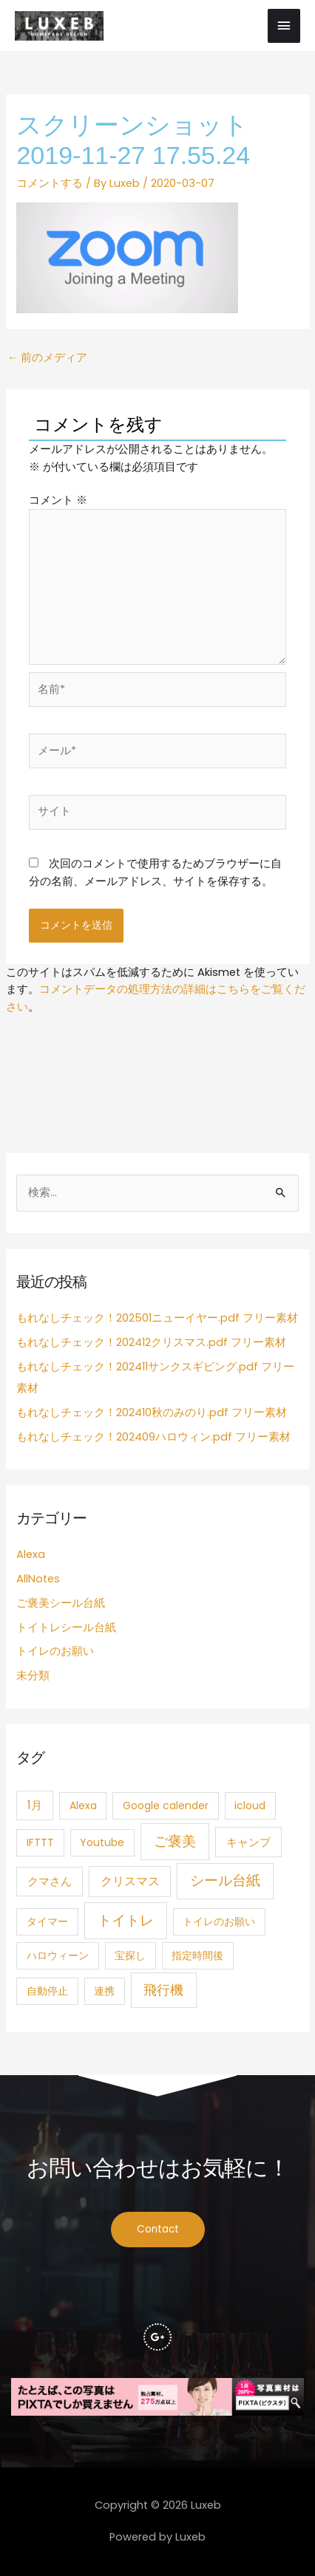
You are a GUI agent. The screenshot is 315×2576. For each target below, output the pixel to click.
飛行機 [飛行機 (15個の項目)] (163, 1990)
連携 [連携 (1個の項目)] (104, 1991)
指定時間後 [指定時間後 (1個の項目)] (197, 1955)
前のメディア (47, 357)
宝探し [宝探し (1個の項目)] (130, 1955)
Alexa (30, 1554)
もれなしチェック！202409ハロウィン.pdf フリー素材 (153, 1436)
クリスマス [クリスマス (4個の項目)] (130, 1881)
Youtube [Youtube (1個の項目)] (102, 1842)
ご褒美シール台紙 (60, 1603)
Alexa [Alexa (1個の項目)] (83, 1805)
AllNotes (38, 1578)
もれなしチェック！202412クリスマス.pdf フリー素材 (151, 1342)
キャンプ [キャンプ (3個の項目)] (248, 1842)
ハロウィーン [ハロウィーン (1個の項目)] (58, 1955)
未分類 (33, 1675)
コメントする (49, 183)
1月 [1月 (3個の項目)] (34, 1805)
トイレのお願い (55, 1651)
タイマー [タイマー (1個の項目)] (47, 1921)
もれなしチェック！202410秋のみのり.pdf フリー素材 (151, 1412)
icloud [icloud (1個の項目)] (249, 1805)
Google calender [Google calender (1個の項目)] (166, 1805)
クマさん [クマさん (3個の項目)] (49, 1881)
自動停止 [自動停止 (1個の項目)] (47, 1991)
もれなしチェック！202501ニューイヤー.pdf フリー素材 (157, 1318)
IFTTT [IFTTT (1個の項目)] (40, 1842)
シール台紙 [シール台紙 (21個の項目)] (225, 1880)
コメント (58, 500)
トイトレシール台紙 (66, 1627)
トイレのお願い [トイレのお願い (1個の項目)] (219, 1921)
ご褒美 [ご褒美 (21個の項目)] (175, 1841)
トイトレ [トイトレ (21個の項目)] (126, 1920)
